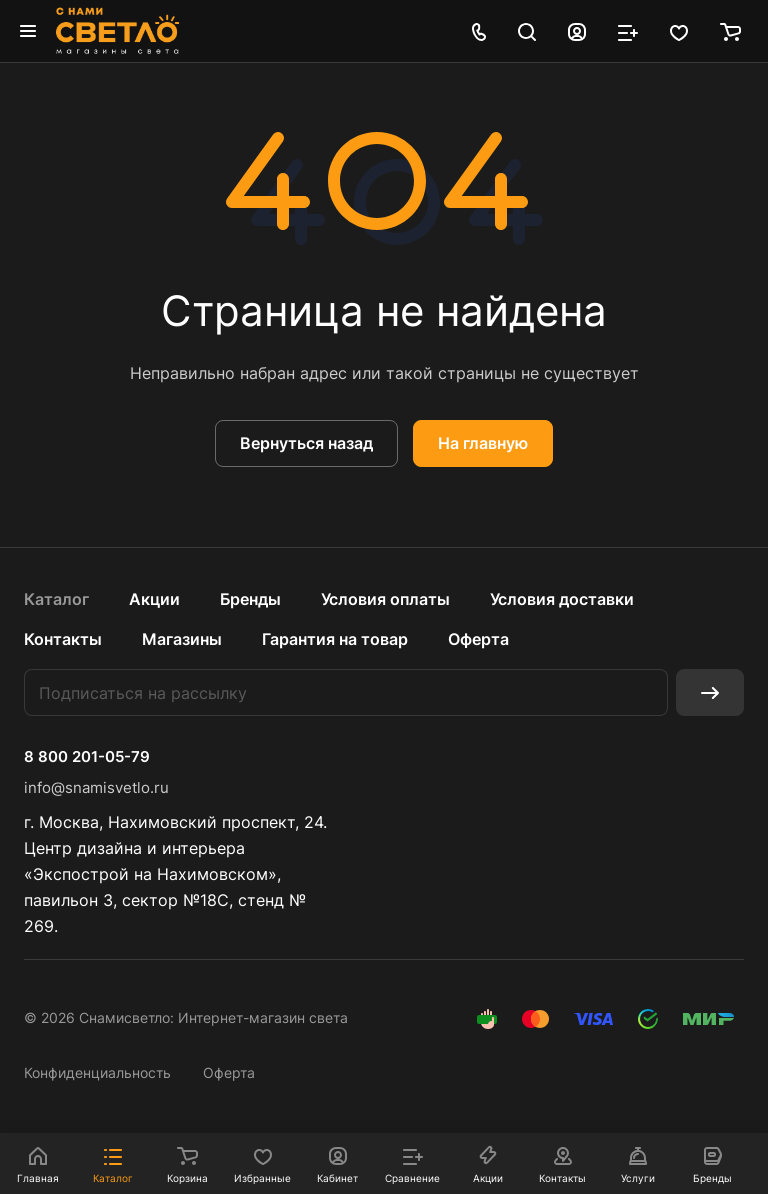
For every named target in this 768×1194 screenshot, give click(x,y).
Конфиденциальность (97, 1072)
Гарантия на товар (335, 639)
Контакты (63, 639)
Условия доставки (562, 599)
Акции (154, 599)
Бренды (250, 599)
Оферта (478, 639)
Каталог (56, 599)
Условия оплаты (385, 599)
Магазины (182, 639)
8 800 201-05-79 (87, 757)
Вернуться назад (306, 443)
